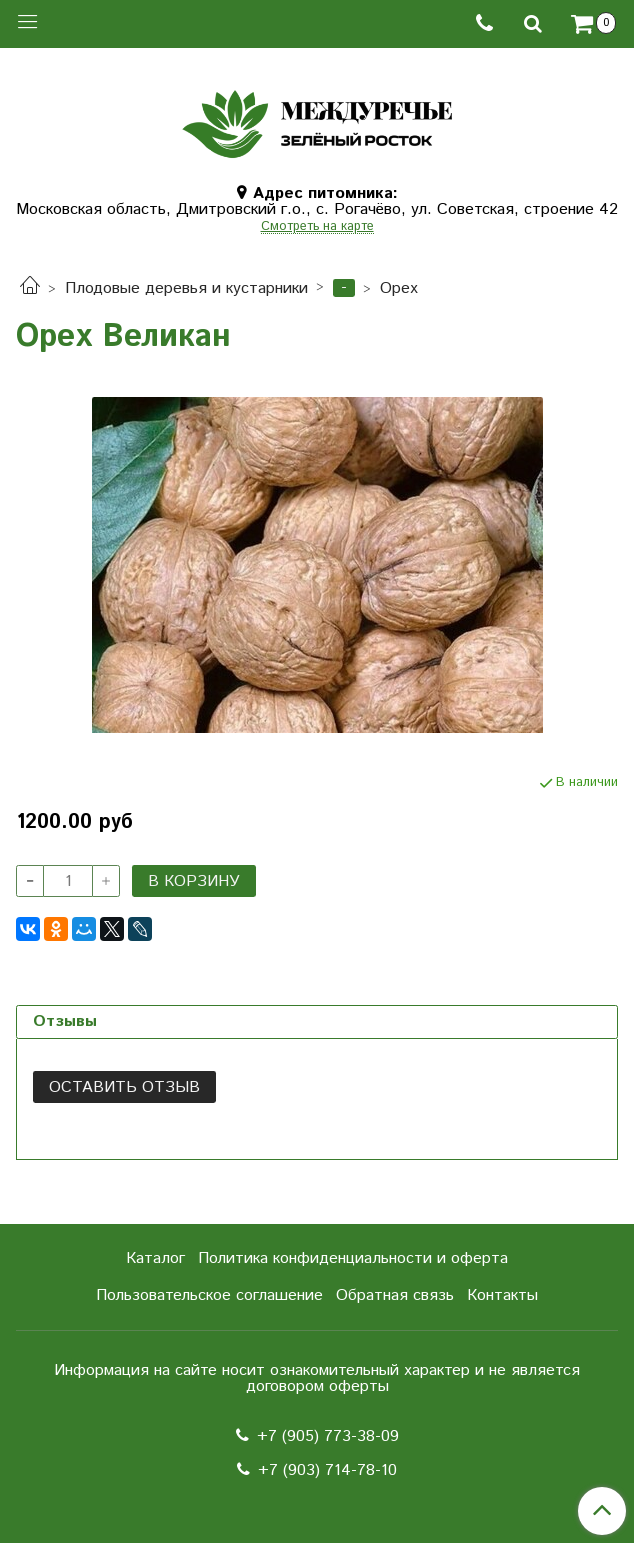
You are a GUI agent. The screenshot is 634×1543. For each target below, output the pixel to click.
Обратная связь (395, 1295)
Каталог (155, 1258)
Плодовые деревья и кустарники (186, 288)
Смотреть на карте (317, 227)
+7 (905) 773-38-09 (328, 1436)
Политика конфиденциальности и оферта (353, 1258)
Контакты (502, 1295)
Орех (399, 288)
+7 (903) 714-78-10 (327, 1470)
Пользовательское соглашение (209, 1295)
